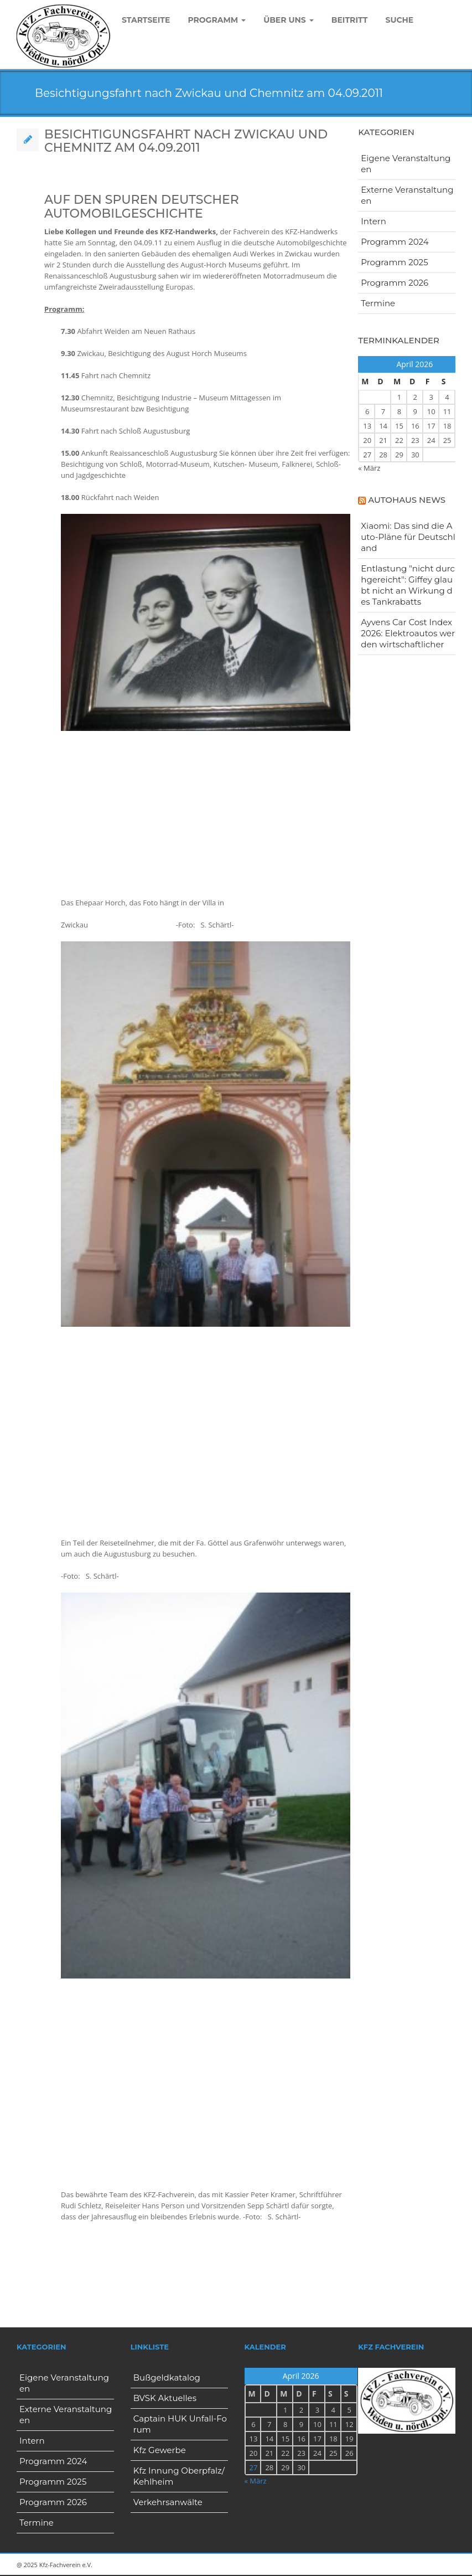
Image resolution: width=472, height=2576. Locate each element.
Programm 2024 (394, 241)
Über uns (288, 20)
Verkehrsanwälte (168, 2502)
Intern (373, 221)
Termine (378, 303)
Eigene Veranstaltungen (405, 163)
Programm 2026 (394, 282)
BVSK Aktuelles (164, 2398)
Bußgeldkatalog (166, 2377)
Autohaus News (406, 499)
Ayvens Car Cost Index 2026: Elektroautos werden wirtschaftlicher (408, 633)
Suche (399, 20)
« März (369, 468)
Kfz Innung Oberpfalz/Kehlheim (179, 2476)
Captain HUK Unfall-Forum (180, 2424)
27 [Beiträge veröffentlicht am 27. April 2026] (367, 455)
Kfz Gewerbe (159, 2450)
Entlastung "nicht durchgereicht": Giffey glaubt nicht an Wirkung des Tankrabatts (408, 585)
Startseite (146, 20)
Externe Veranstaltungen (407, 195)
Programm (217, 20)
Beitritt (349, 20)
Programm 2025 (394, 262)
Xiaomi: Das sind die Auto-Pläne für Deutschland (408, 537)
